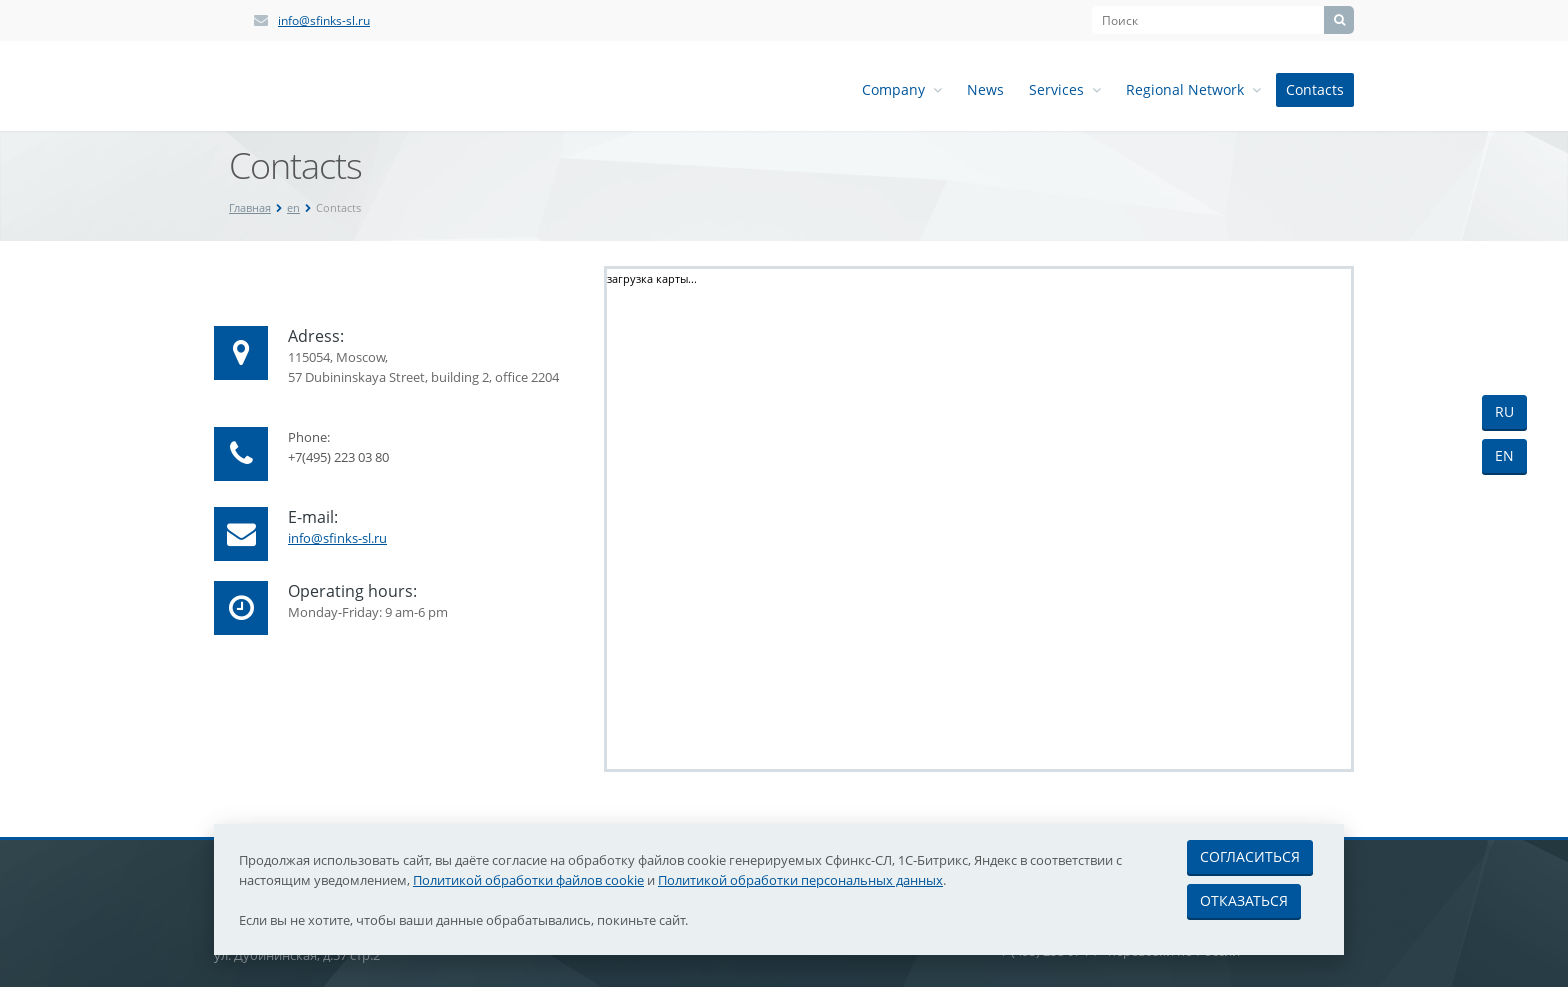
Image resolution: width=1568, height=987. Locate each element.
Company (902, 89)
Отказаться (1244, 900)
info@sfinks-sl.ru (324, 20)
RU (1504, 411)
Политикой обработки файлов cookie (528, 880)
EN (1504, 455)
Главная (250, 207)
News (985, 89)
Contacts (1315, 89)
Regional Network (1193, 89)
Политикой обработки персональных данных (800, 880)
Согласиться (1250, 856)
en (293, 207)
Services (1065, 89)
